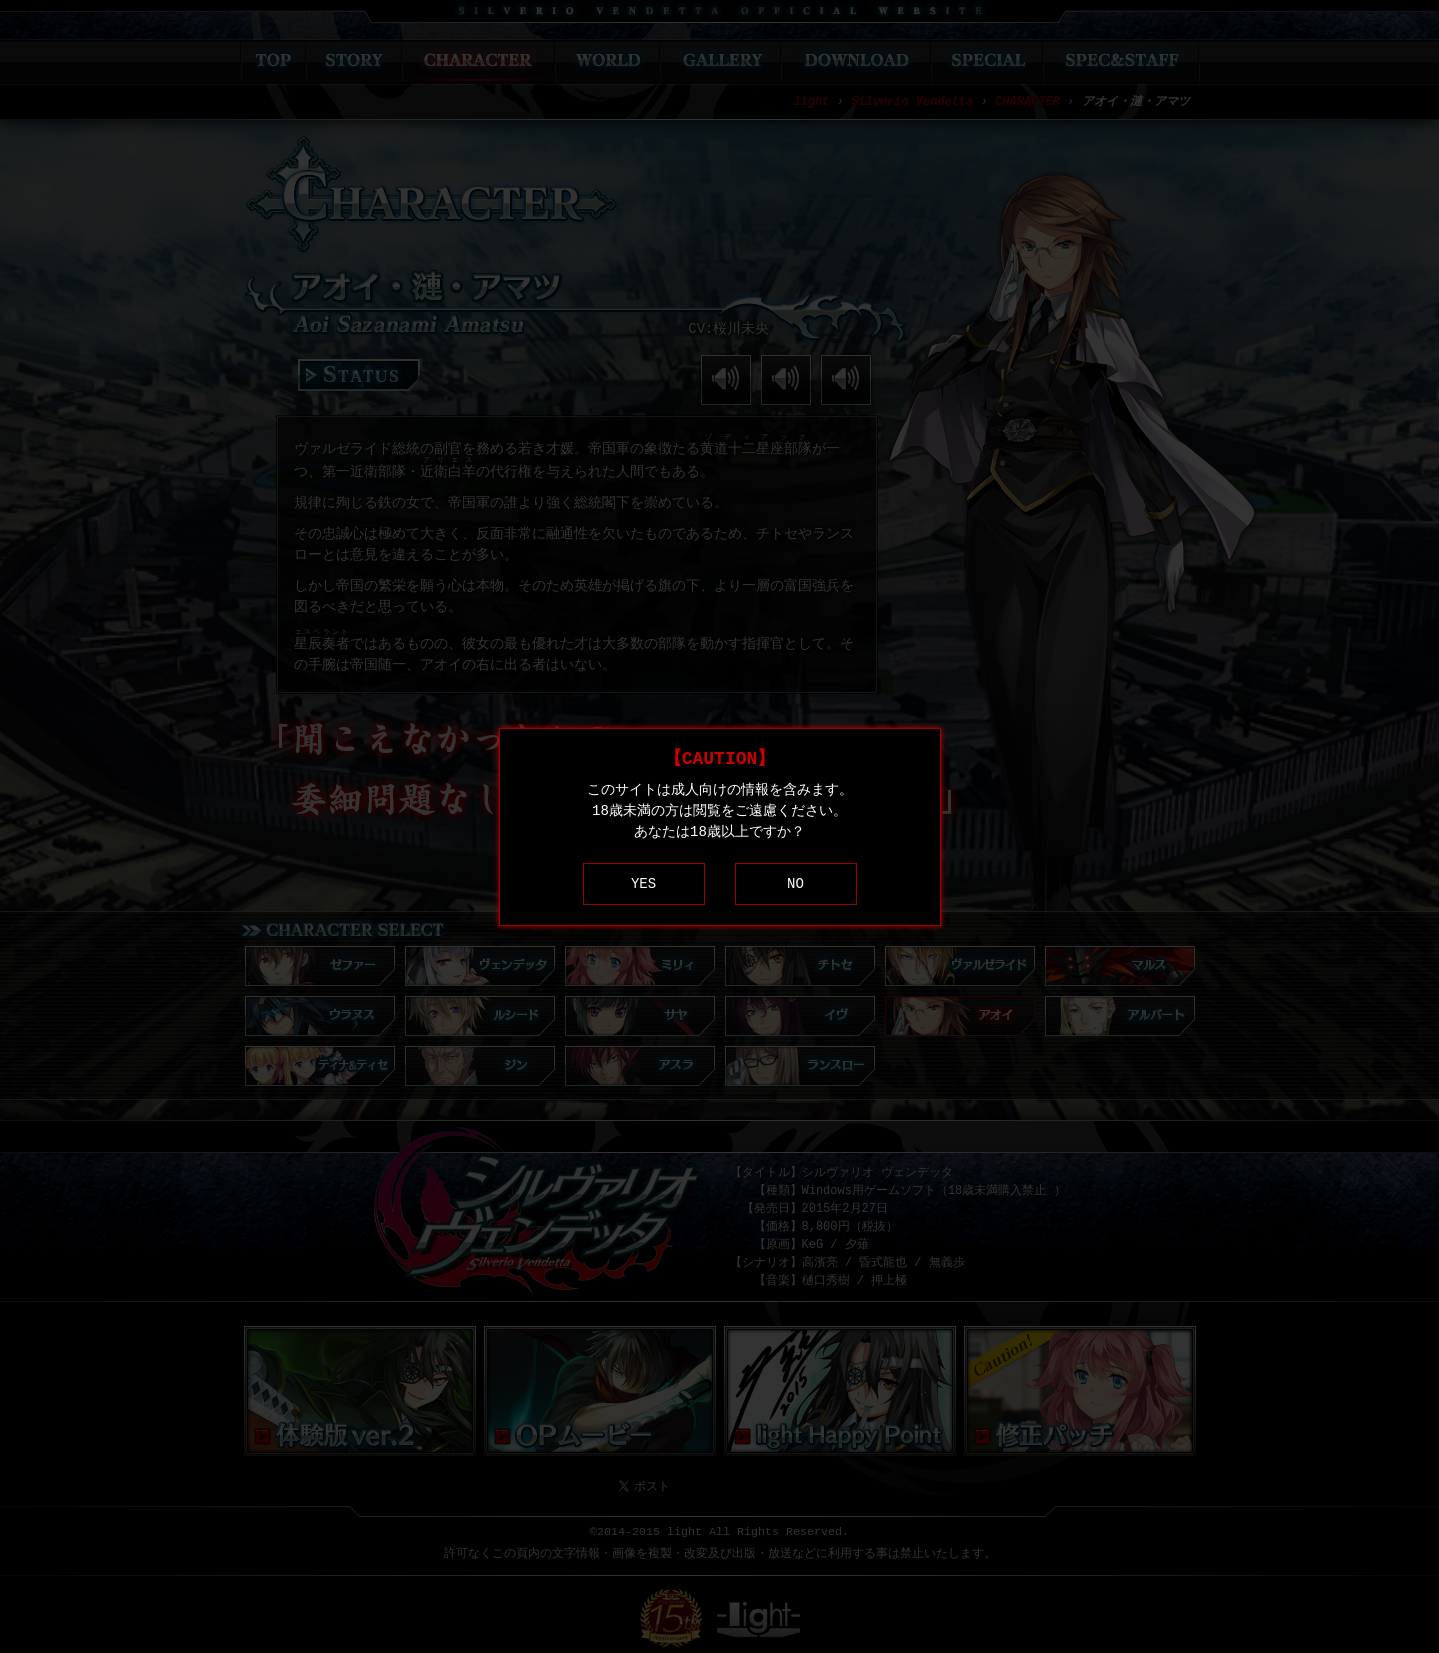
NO (795, 883)
